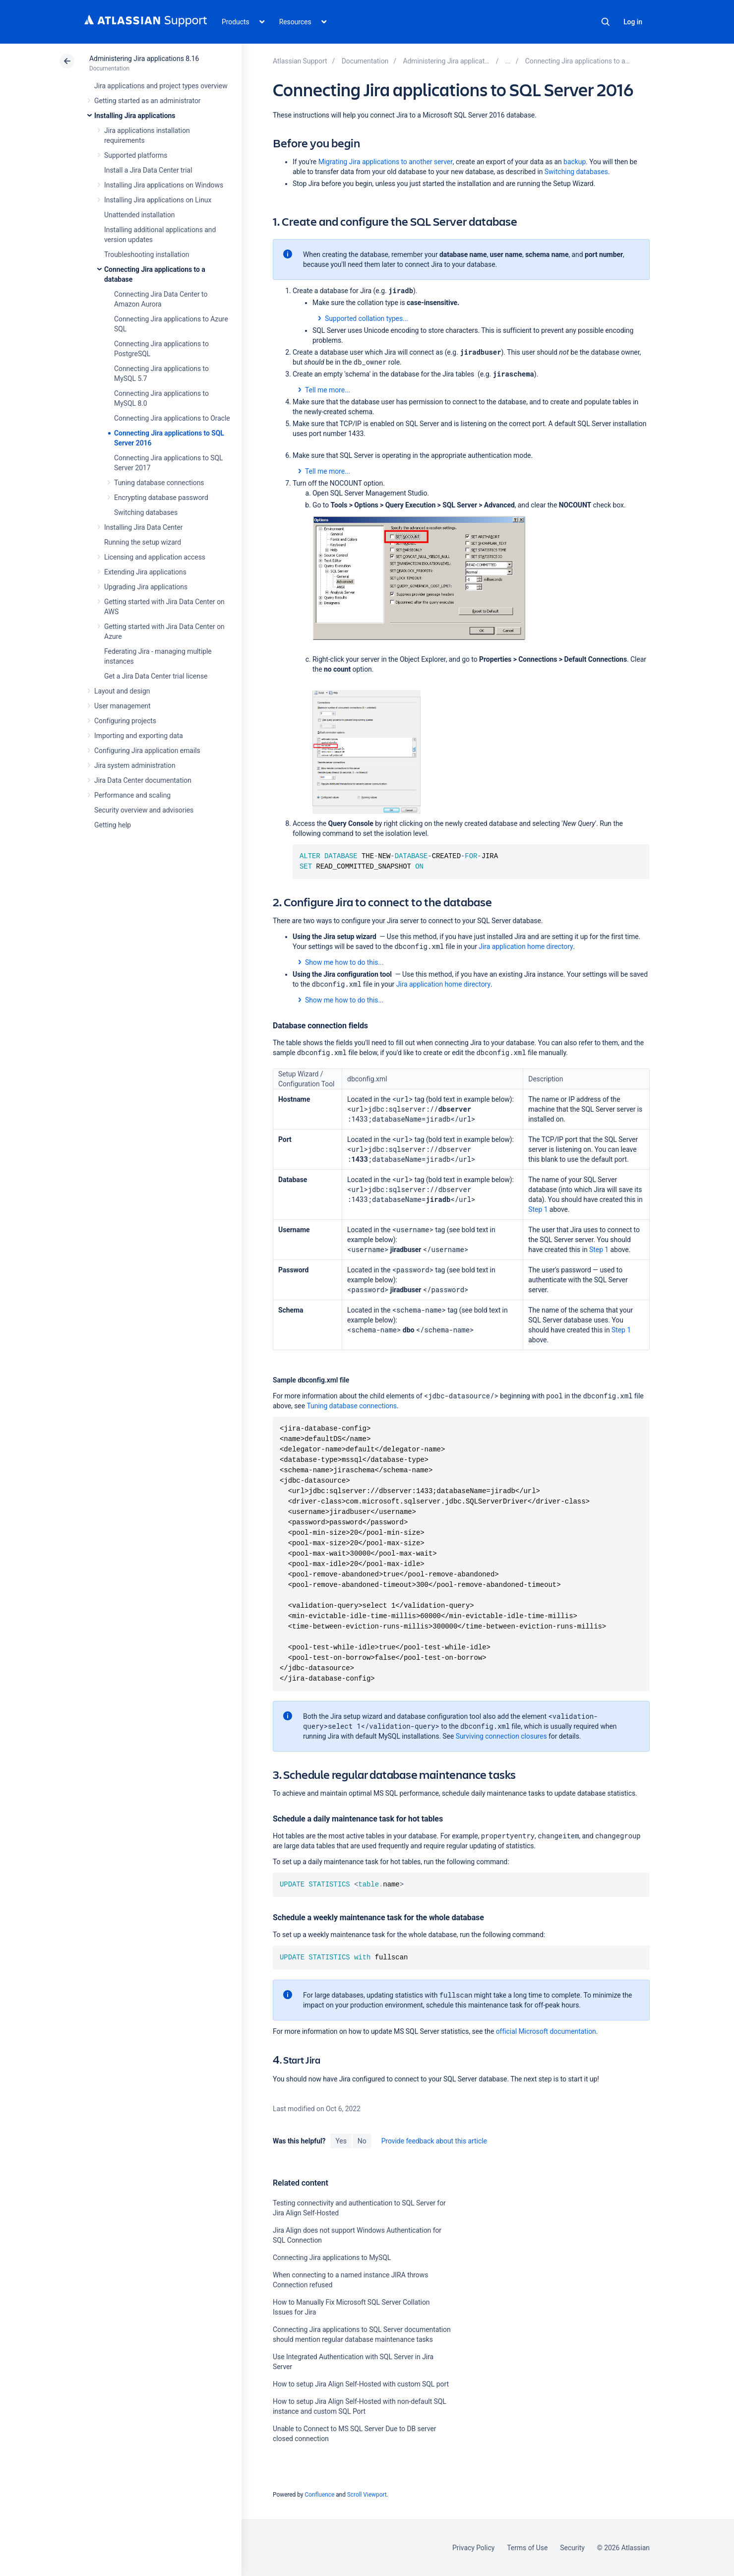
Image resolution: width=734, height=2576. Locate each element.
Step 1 (538, 1209)
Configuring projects (125, 721)
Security (572, 2548)
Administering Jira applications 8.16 (144, 59)
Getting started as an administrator (147, 101)
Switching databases (146, 512)
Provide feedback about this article (434, 2141)
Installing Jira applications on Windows (163, 185)
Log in (632, 22)
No (362, 2141)
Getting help (112, 825)
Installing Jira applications (134, 116)
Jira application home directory (526, 946)
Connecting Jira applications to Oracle (172, 418)
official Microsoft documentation (545, 2031)
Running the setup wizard (142, 542)
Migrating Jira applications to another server (385, 162)
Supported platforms (135, 155)
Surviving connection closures (501, 1736)
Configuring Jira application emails (147, 750)
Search (605, 22)
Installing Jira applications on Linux (157, 200)
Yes (340, 2141)
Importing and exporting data (138, 736)
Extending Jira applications (145, 572)
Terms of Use (527, 2548)
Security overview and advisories (143, 810)
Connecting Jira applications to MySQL (332, 2258)
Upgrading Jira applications (145, 587)
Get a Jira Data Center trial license (155, 676)
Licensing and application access (154, 557)
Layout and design (122, 691)
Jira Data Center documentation (142, 780)
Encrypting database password (161, 498)
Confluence (319, 2494)
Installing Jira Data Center (143, 527)
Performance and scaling (132, 795)
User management (122, 706)
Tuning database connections (159, 483)
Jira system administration (135, 765)
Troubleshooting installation (146, 254)
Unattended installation (139, 215)
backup (574, 162)
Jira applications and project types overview (161, 86)
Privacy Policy (473, 2548)
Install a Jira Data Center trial (148, 170)
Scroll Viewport (367, 2494)
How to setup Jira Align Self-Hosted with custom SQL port (361, 2384)
